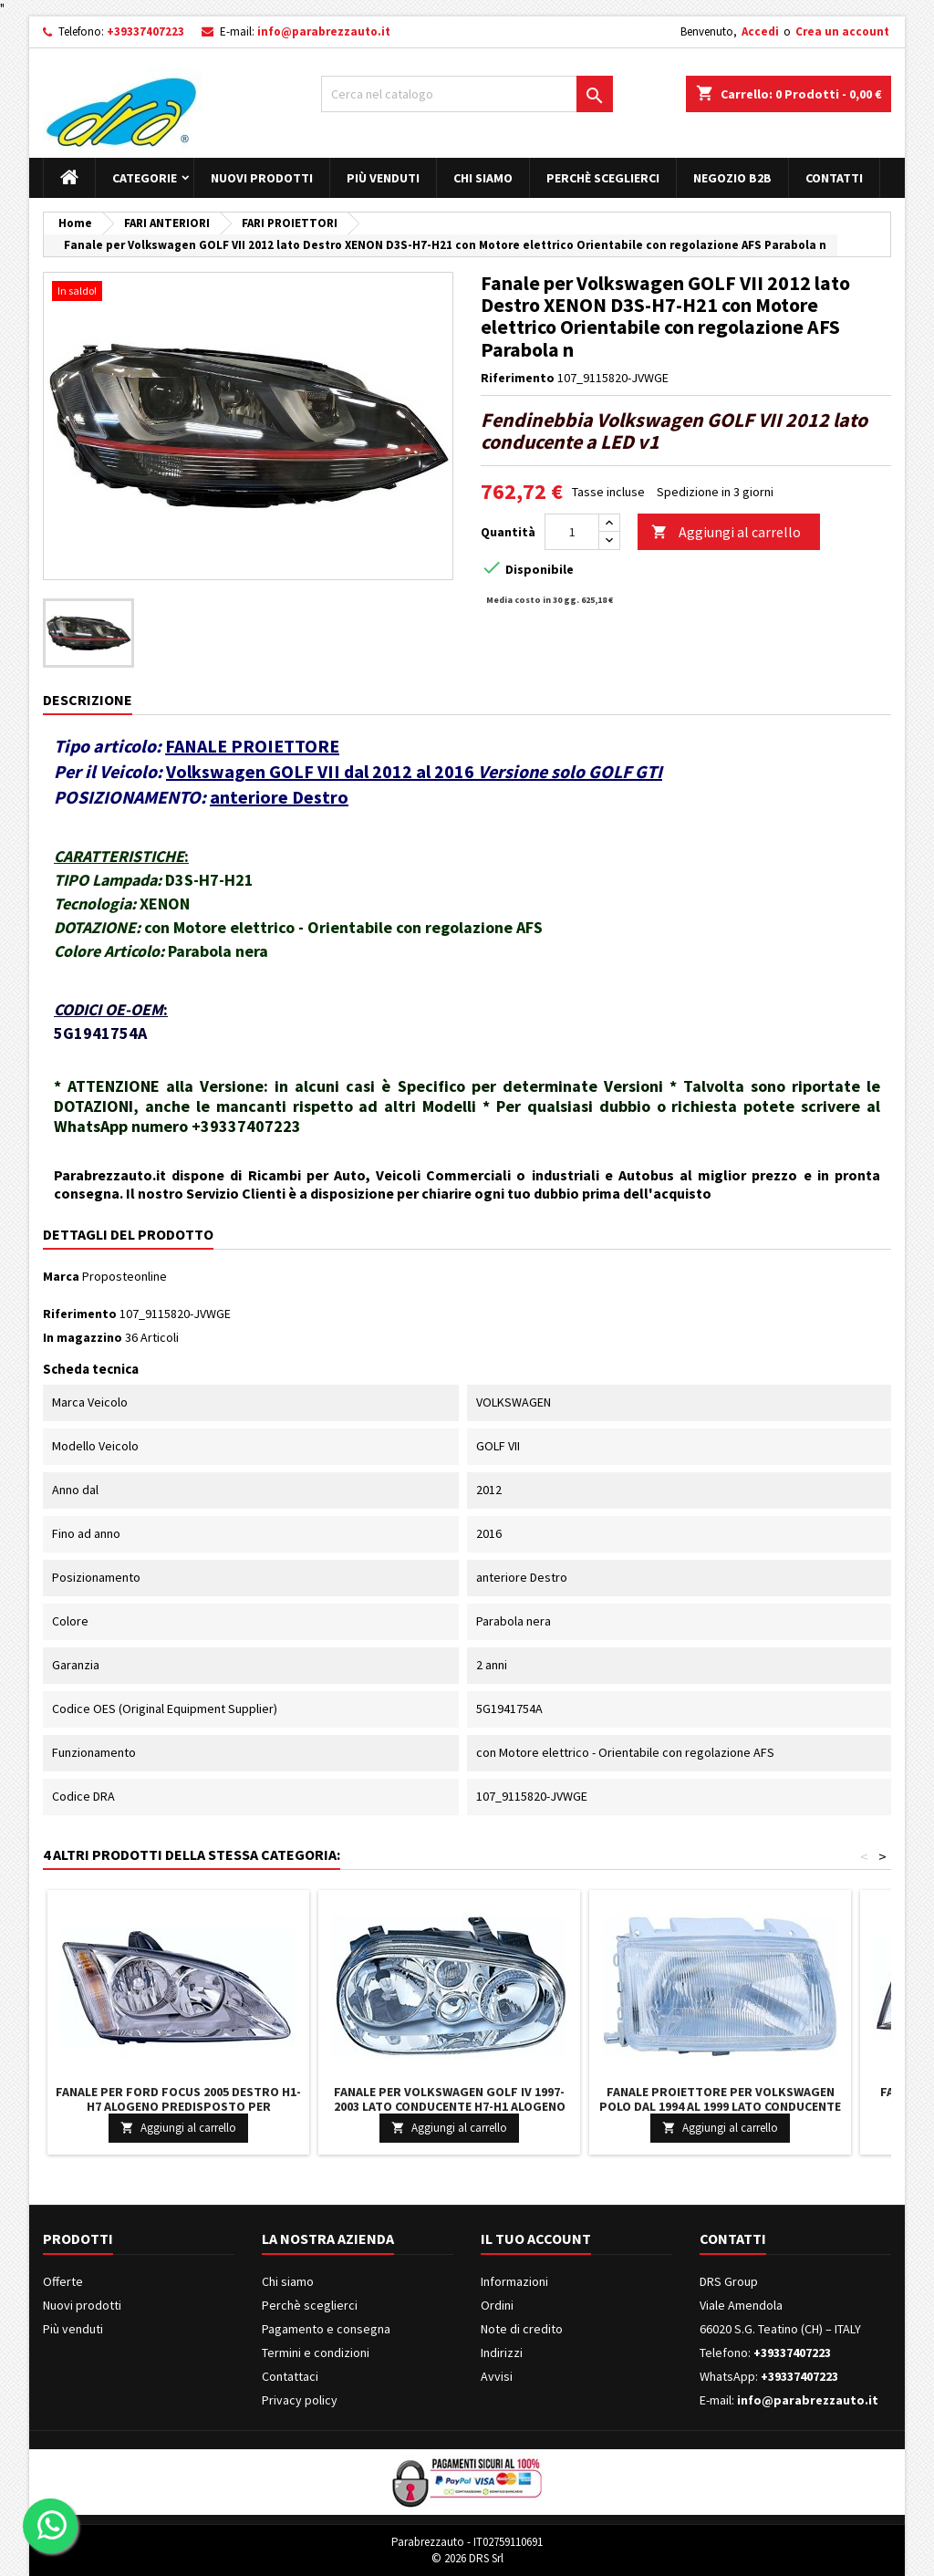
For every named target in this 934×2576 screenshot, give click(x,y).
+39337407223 (145, 31)
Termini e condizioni (315, 2352)
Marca (61, 1276)
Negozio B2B (732, 178)
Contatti (834, 178)
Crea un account (842, 31)
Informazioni (514, 2281)
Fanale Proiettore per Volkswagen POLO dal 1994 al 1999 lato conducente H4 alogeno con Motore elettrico (720, 2106)
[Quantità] (572, 532)
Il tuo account (536, 2238)
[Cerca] (467, 94)
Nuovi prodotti (262, 178)
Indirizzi (502, 2352)
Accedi (760, 31)
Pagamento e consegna (326, 2329)
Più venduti (383, 178)
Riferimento (518, 377)
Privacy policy (299, 2400)
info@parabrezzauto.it (323, 31)
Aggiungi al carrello (726, 532)
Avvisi (497, 2376)
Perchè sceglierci (602, 178)
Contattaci (290, 2376)
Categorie (144, 178)
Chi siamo (483, 178)
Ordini (497, 2305)
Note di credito (522, 2329)
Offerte (63, 2281)
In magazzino (82, 1337)
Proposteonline (124, 1276)
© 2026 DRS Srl (467, 2558)
